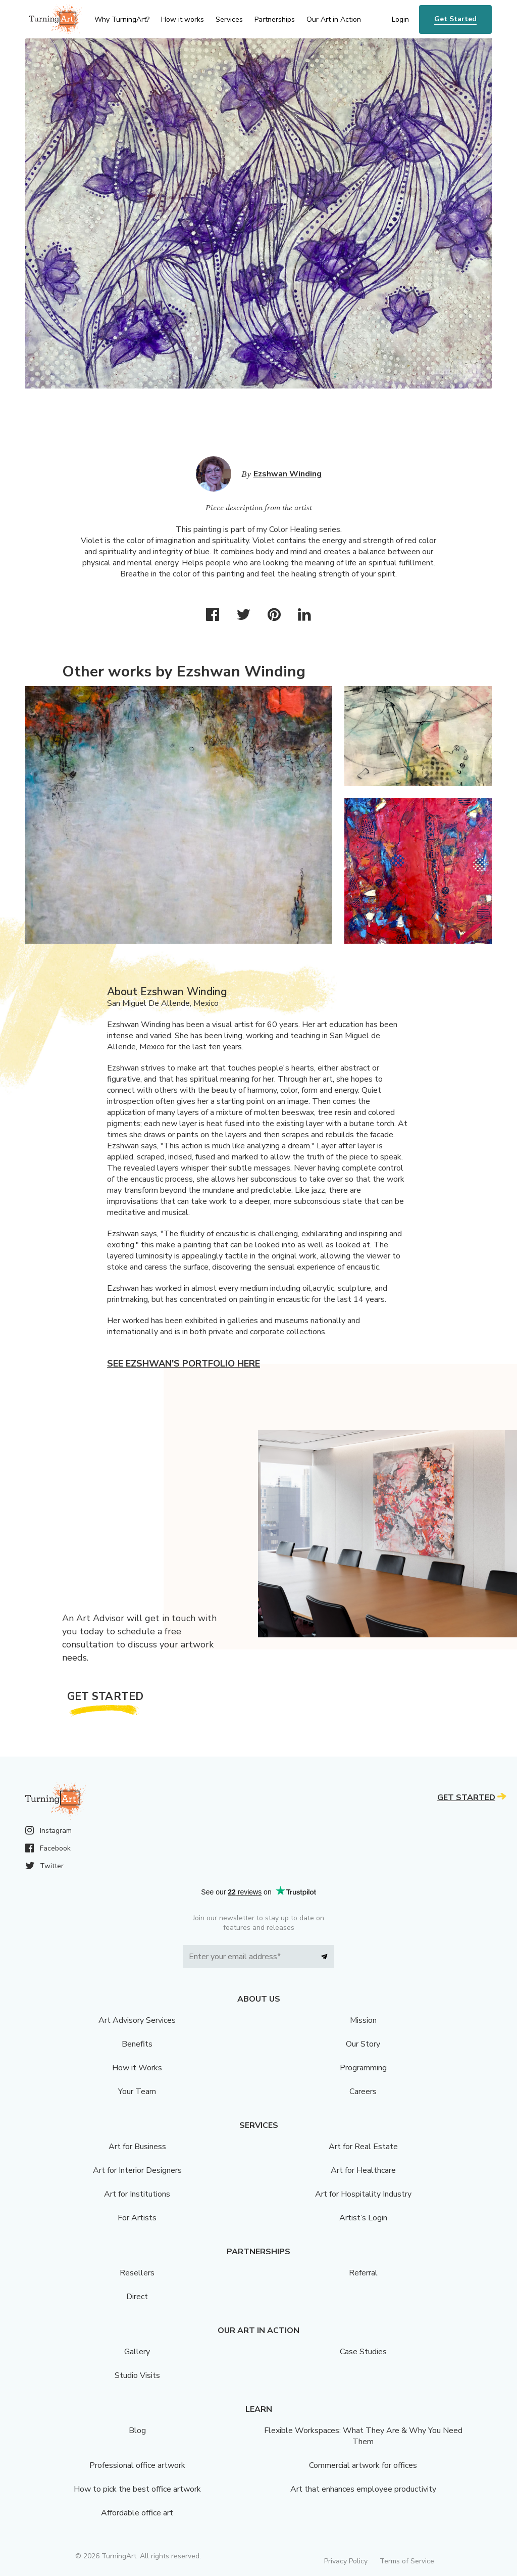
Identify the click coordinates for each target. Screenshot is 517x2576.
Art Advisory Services (137, 2020)
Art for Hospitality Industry (363, 2194)
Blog (137, 2430)
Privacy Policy (346, 2561)
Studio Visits (137, 2375)
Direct (137, 2296)
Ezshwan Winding (287, 473)
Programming (363, 2067)
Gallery (137, 2351)
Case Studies (363, 2351)
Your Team (137, 2091)
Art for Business (137, 2146)
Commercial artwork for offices (363, 2465)
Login (400, 19)
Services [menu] (229, 19)
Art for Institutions (137, 2194)
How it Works (137, 2067)
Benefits (137, 2044)
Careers (363, 2091)
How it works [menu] (182, 19)
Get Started (455, 19)
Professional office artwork (137, 2465)
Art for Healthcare (363, 2170)
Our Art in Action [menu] (333, 19)
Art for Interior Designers (137, 2170)
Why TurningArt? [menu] (121, 19)
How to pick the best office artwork (137, 2489)
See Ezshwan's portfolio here (183, 1363)
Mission (363, 2020)
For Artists (137, 2217)
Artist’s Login (363, 2217)
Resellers (137, 2272)
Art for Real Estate (363, 2146)
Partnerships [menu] (274, 19)
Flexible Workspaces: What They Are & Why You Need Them (363, 2436)
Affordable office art (137, 2512)
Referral (363, 2272)
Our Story (363, 2044)
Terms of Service (407, 2561)
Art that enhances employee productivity (363, 2489)
